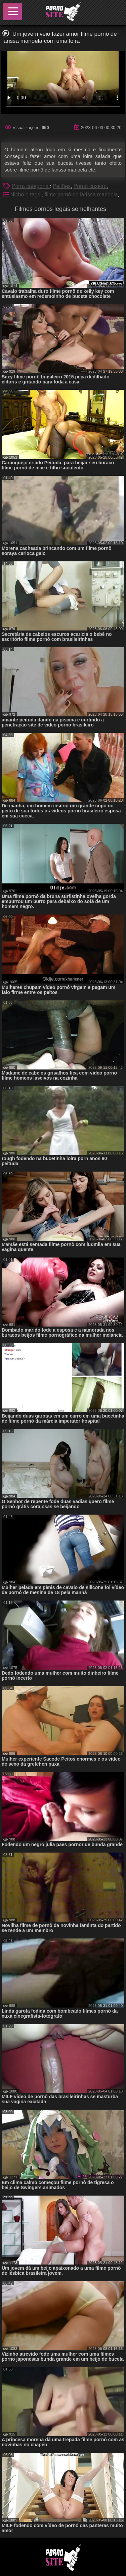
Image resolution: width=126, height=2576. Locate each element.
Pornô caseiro (90, 186)
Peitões (62, 186)
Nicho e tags (26, 194)
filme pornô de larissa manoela (81, 194)
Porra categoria (31, 186)
